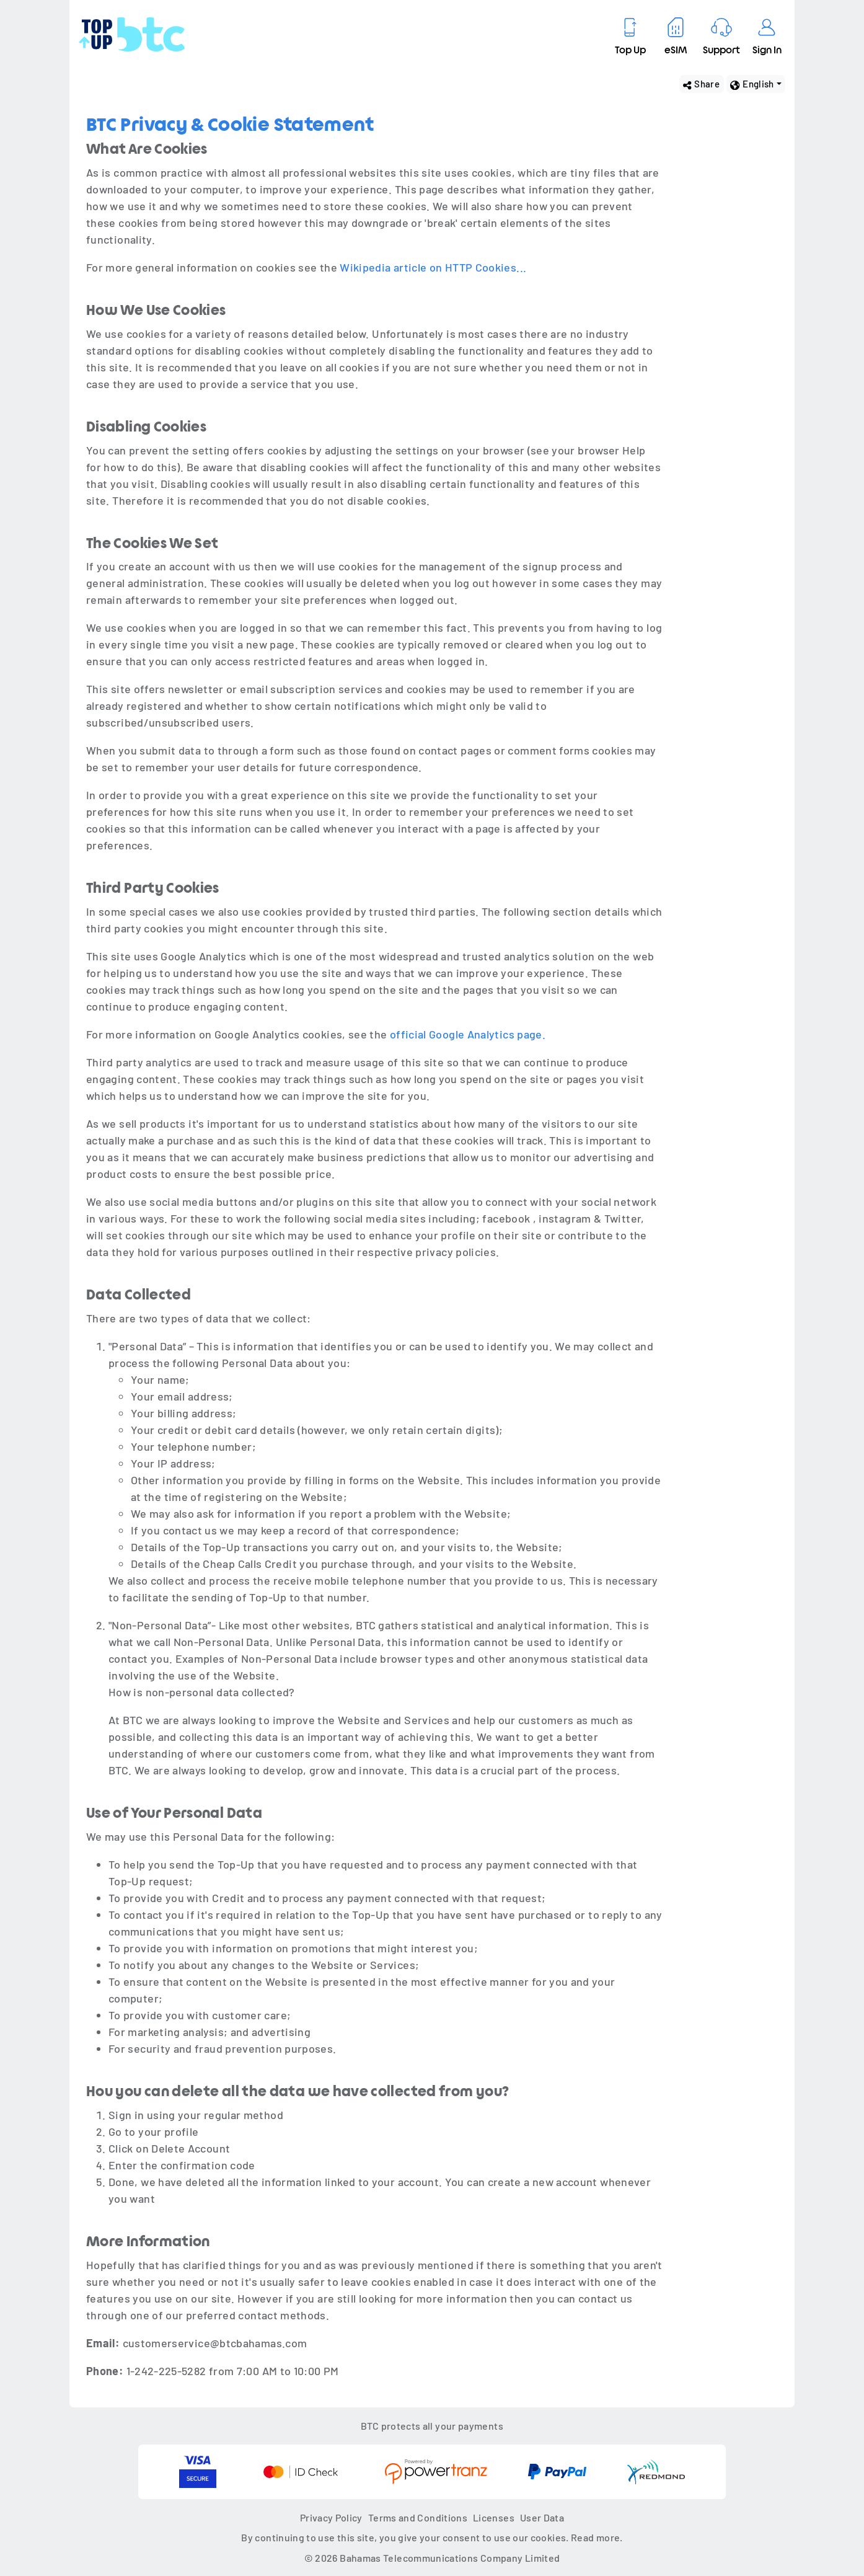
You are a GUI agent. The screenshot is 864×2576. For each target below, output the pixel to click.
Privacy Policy (331, 2517)
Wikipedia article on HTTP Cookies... (433, 267)
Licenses (493, 2517)
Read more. (597, 2537)
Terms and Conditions (417, 2517)
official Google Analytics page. (467, 1034)
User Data (542, 2517)
